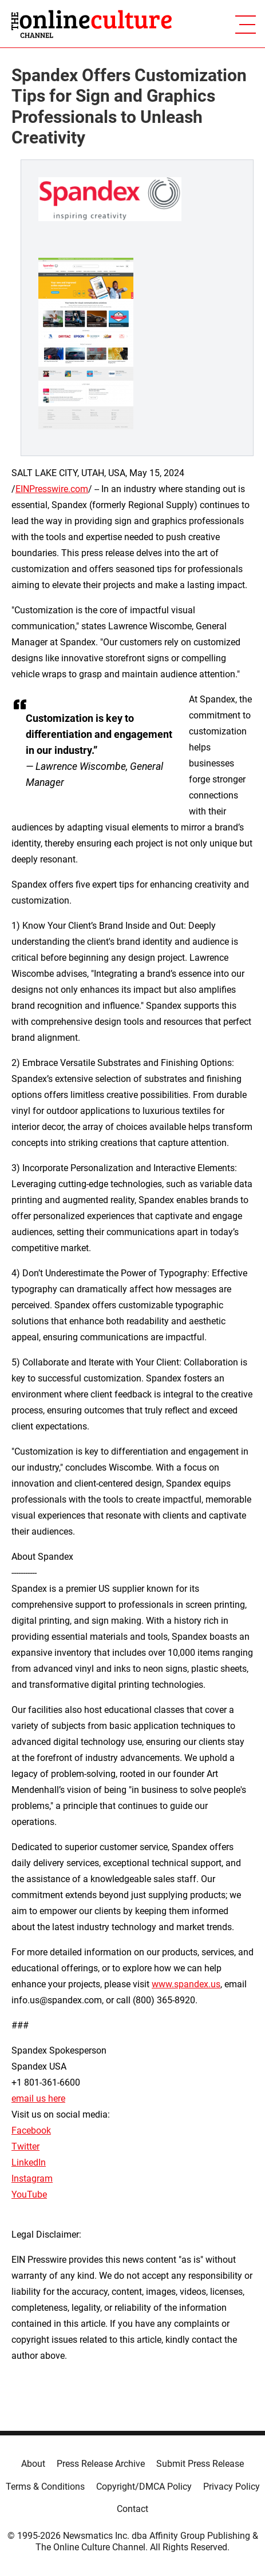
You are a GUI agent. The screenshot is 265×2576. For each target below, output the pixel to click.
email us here (38, 2098)
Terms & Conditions (45, 2486)
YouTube (29, 2194)
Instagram (32, 2178)
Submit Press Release (200, 2463)
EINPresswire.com (51, 489)
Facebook (31, 2130)
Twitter (25, 2146)
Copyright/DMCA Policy (144, 2486)
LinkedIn (28, 2162)
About (33, 2463)
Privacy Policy (231, 2486)
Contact (132, 2508)
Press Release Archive (101, 2463)
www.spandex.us (186, 1984)
